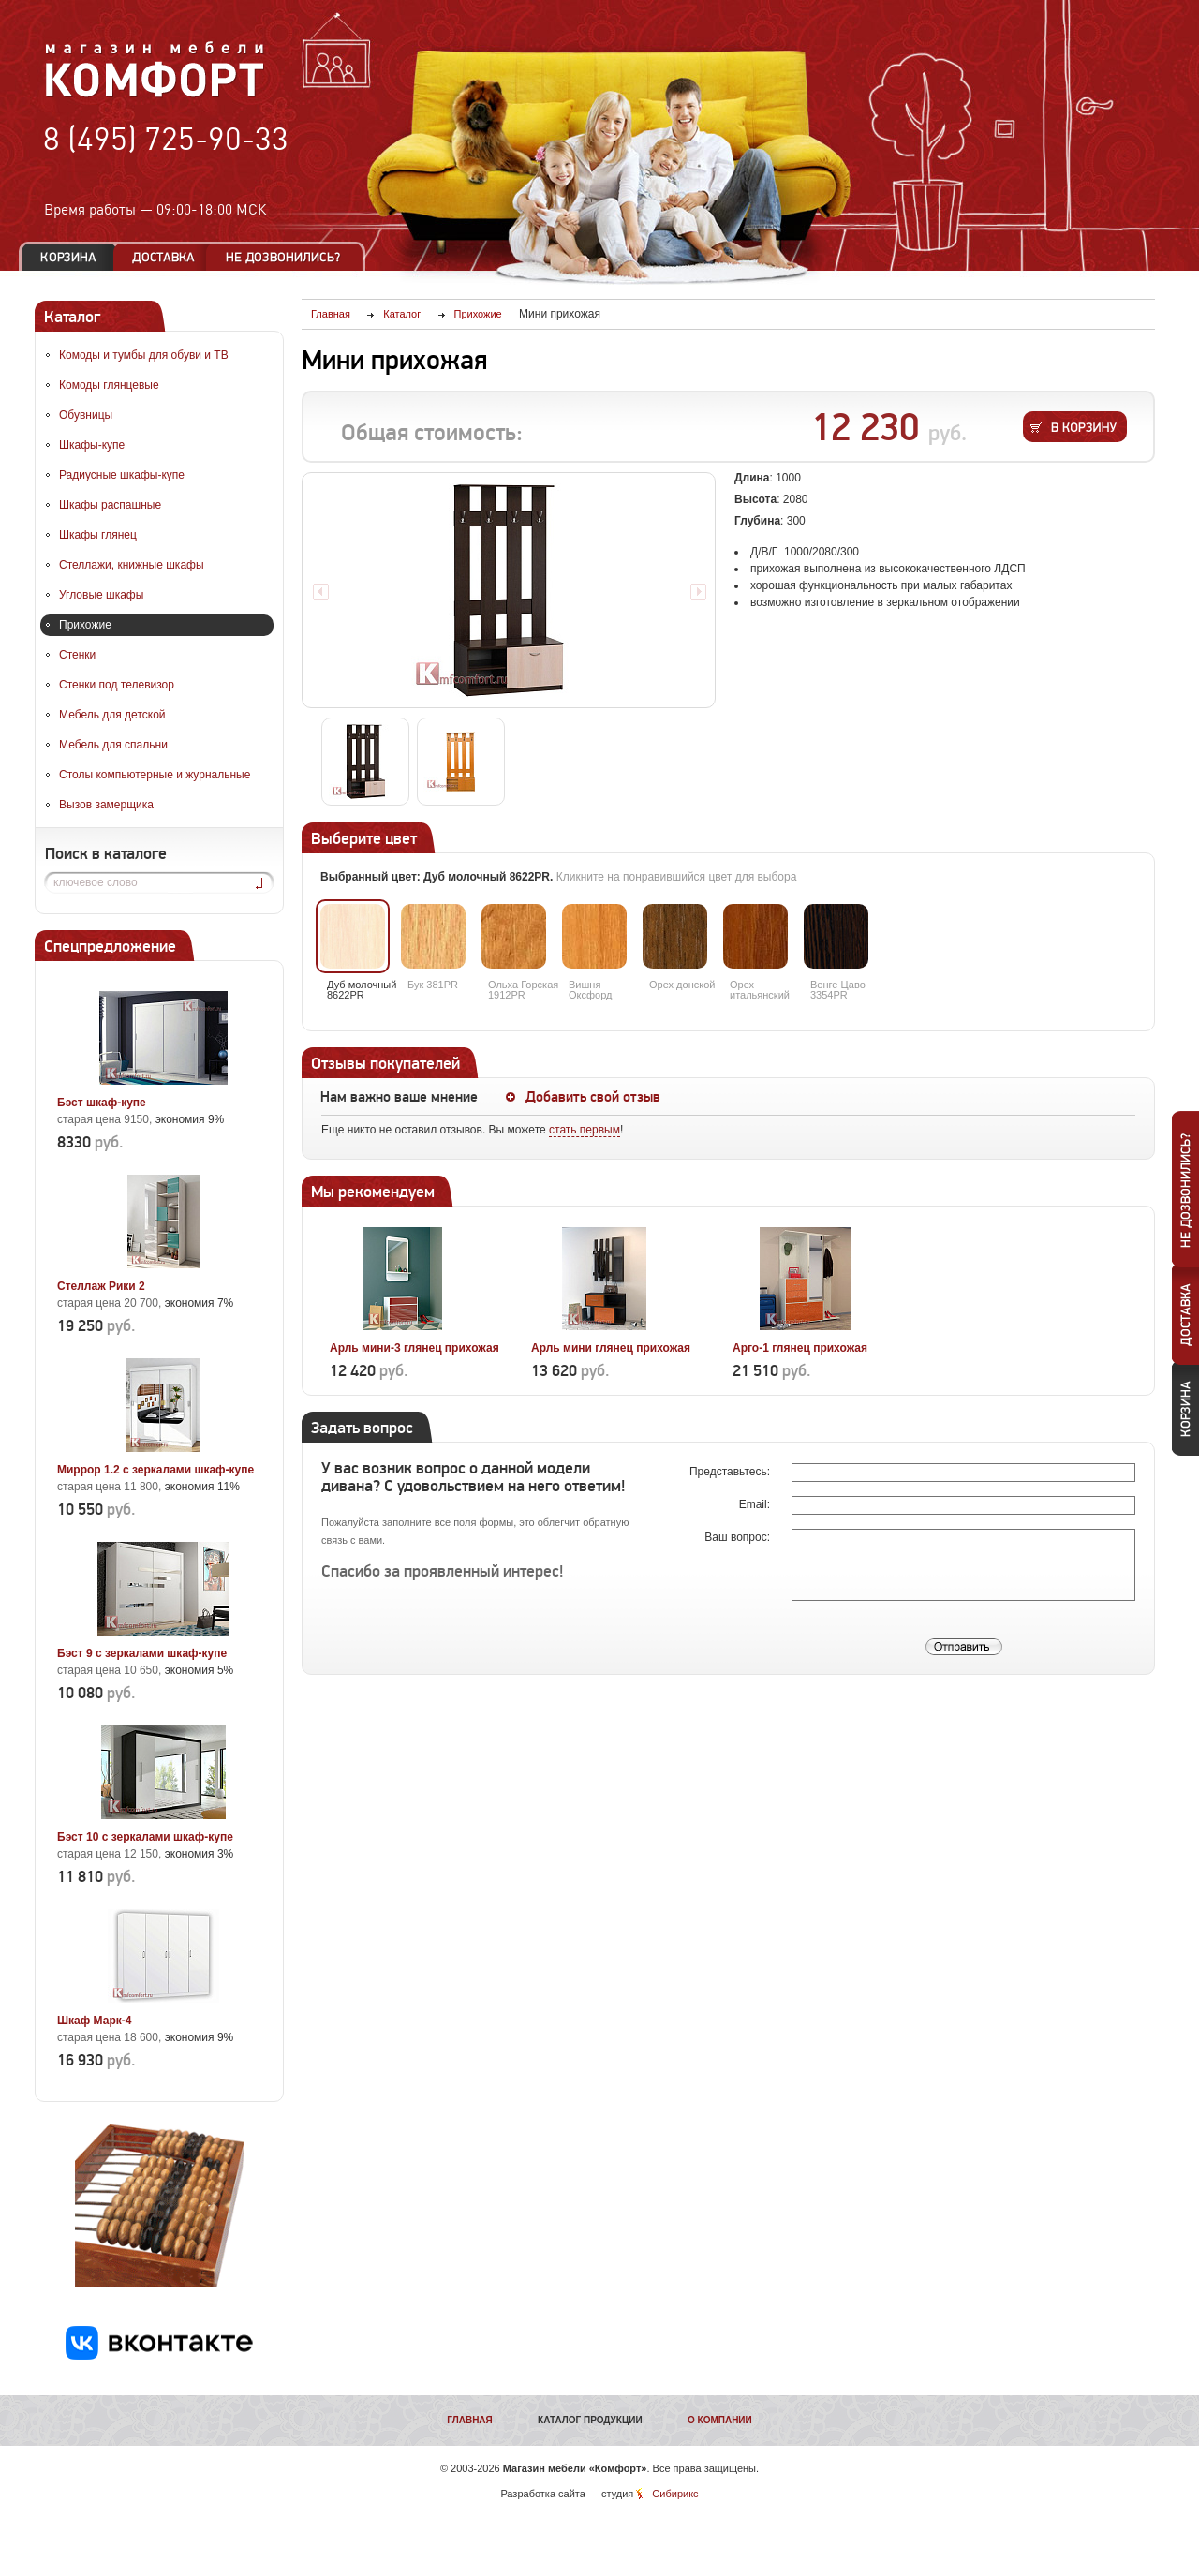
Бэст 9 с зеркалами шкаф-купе (142, 1653)
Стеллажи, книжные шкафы (131, 564)
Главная (470, 2420)
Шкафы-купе (92, 445)
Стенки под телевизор (116, 684)
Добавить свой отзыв (592, 1096)
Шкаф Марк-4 (94, 2020)
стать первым (584, 1129)
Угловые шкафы (101, 594)
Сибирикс (675, 2493)
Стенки (77, 654)
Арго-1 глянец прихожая (800, 1348)
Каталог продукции (590, 2420)
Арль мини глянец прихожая (610, 1348)
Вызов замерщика (106, 804)
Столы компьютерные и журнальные (154, 774)
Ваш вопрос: (738, 1537)
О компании (720, 2420)
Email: (756, 1504)
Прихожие (85, 624)
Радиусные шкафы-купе (122, 474)
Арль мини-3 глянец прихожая (414, 1348)
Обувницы (85, 415)
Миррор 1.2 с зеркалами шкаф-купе (155, 1469)
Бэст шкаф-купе (101, 1102)
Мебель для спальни (113, 744)
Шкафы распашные (110, 504)
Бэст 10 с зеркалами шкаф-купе (145, 1836)
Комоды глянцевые (109, 385)
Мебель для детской (112, 714)
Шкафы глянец (98, 534)
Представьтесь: (731, 1471)
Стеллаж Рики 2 (101, 1286)
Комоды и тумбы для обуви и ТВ (144, 355)
